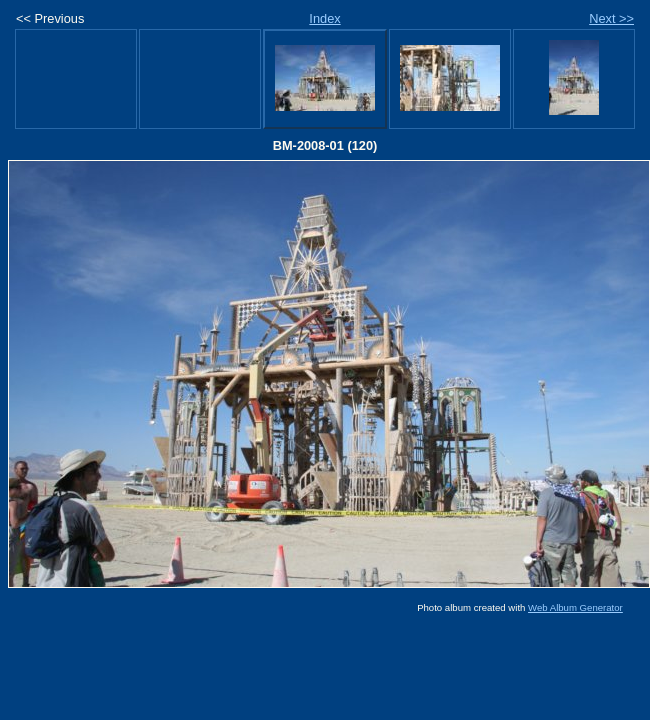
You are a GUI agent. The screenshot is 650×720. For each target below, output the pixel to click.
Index (324, 18)
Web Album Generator (575, 607)
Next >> (611, 18)
